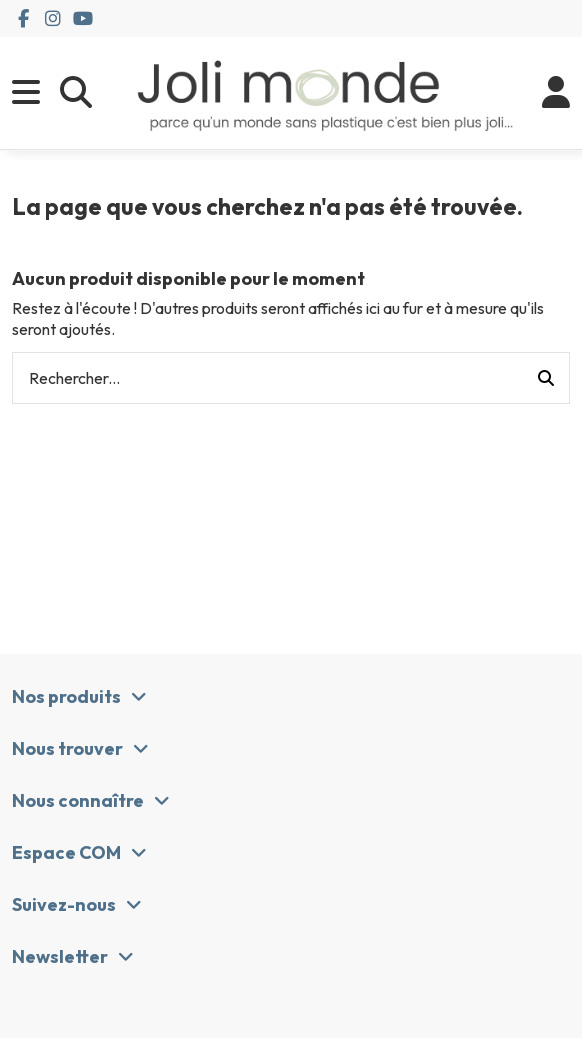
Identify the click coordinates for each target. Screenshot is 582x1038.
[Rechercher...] (546, 378)
